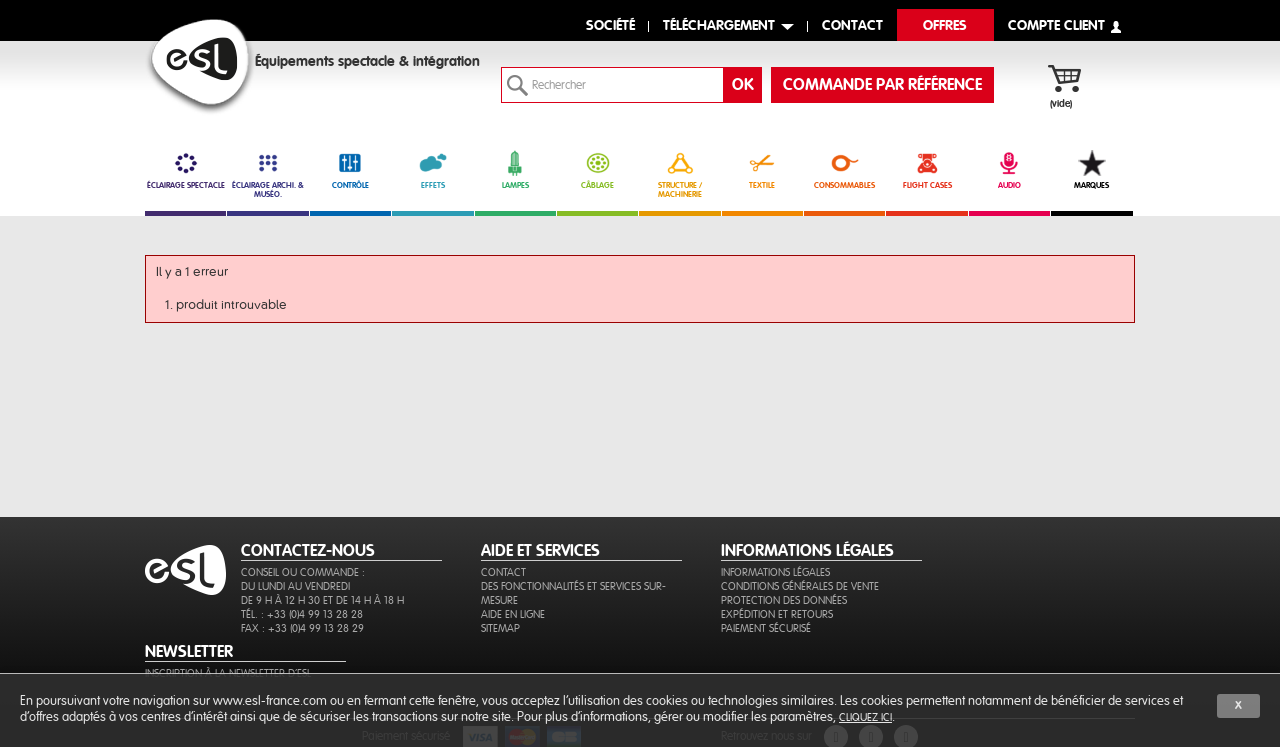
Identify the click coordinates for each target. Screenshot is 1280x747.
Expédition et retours (777, 614)
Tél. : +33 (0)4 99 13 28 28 (302, 614)
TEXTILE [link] (762, 170)
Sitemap (500, 628)
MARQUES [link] (1091, 170)
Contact (503, 572)
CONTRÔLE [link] (350, 170)
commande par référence (882, 85)
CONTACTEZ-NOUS (308, 551)
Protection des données (784, 600)
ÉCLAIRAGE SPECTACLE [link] (185, 170)
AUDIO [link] (1009, 170)
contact (852, 26)
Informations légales (775, 572)
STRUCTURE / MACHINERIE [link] (679, 174)
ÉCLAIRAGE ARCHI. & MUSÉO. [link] (267, 174)
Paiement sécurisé (766, 628)
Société (610, 26)
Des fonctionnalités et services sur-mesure (573, 593)
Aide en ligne (513, 614)
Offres (945, 26)
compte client (1056, 26)
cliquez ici (865, 717)
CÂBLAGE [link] (597, 170)
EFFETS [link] (432, 170)
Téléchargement (719, 26)
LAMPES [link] (515, 170)
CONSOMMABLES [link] (844, 170)
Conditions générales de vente (800, 586)
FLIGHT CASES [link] (926, 170)
